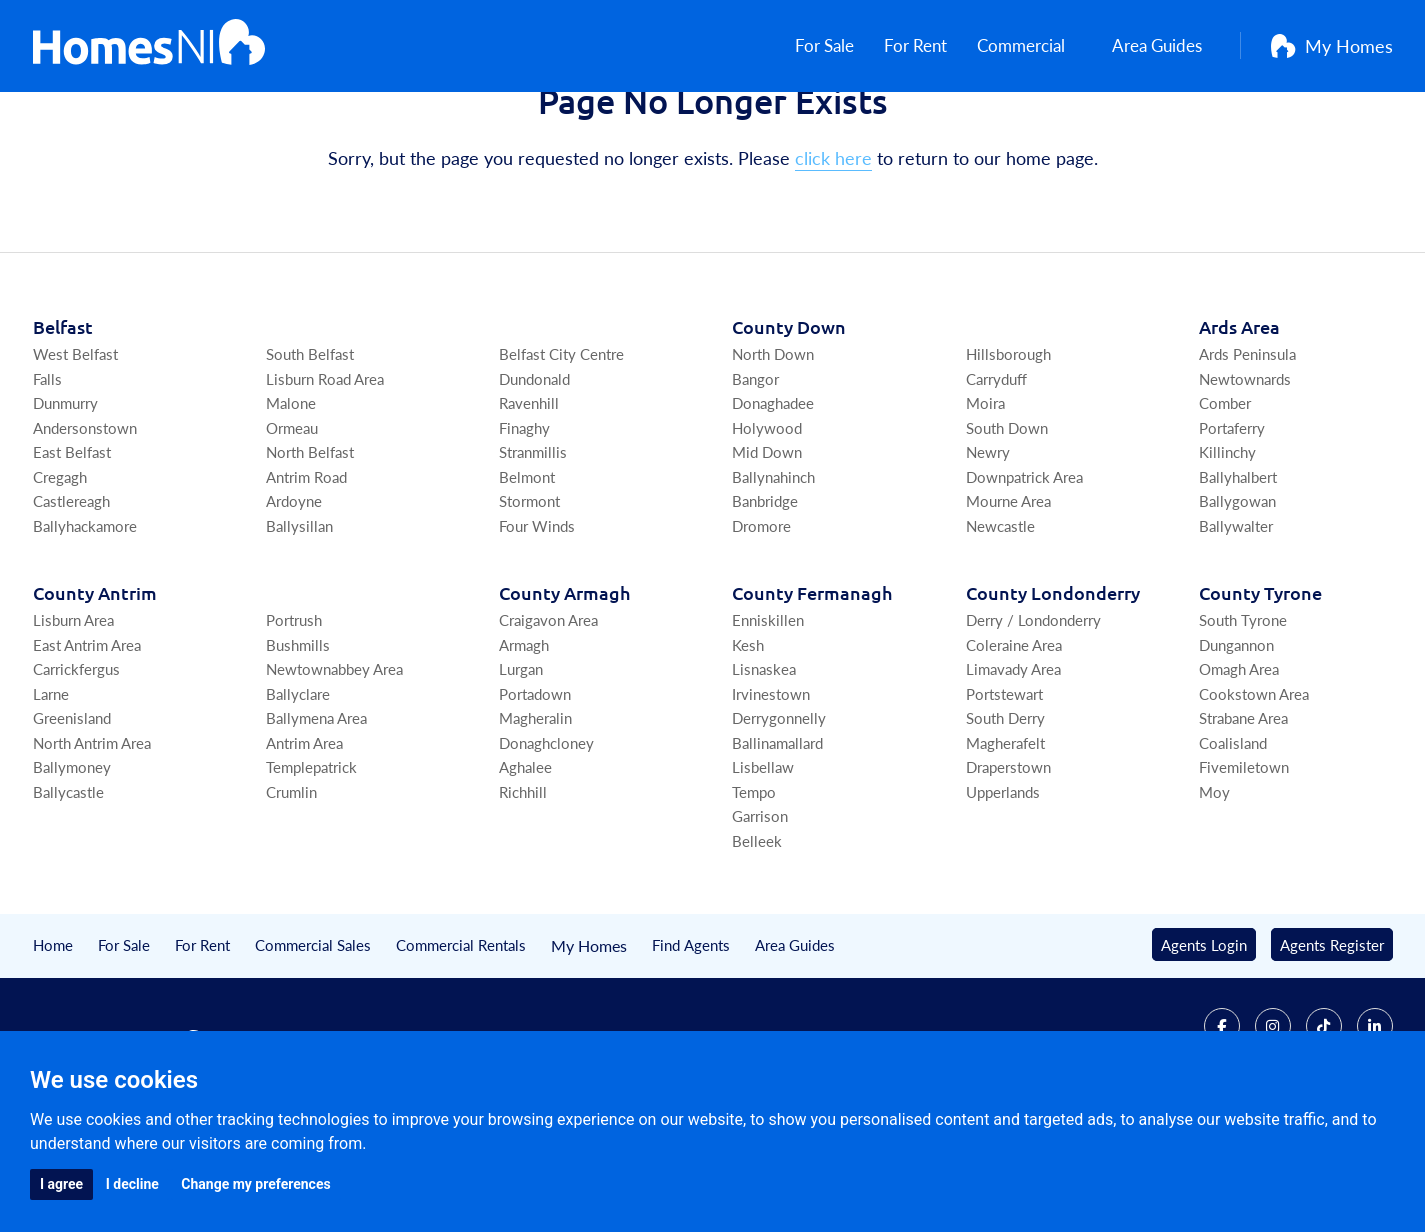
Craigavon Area (548, 719)
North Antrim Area (92, 842)
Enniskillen (768, 719)
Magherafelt (1005, 842)
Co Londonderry (1053, 692)
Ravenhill (529, 502)
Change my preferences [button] (255, 1184)
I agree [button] (61, 1184)
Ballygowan (1237, 600)
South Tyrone (1243, 719)
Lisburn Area (73, 719)
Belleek (757, 940)
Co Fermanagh (812, 692)
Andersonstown (85, 527)
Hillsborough (1008, 453)
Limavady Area (1013, 768)
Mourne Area (1008, 600)
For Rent (923, 50)
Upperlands (1003, 891)
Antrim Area (304, 842)
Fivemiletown (1244, 866)
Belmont (527, 576)
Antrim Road (306, 576)
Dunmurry (65, 502)
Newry (988, 551)
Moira (985, 502)
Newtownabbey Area (334, 768)
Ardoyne (294, 600)
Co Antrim (95, 692)
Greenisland (72, 817)
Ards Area (1239, 426)
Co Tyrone (1260, 692)
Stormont (529, 600)
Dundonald (534, 478)
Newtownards (1245, 478)
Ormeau (292, 527)
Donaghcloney (546, 842)
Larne (51, 793)
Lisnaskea (764, 768)
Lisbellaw (763, 866)
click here (833, 257)
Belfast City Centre (561, 453)
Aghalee (525, 866)
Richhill (523, 891)
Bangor (755, 478)
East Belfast (72, 551)
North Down (773, 453)
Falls (47, 478)
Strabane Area (1243, 817)
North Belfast (310, 551)
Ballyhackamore (85, 625)
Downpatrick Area (1024, 576)
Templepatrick (311, 866)
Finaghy (524, 527)
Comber (1225, 502)
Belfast (63, 426)
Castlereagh (71, 600)
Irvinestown (771, 793)
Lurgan (521, 768)
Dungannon (1236, 744)
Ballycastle (68, 891)
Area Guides (1161, 50)
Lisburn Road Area (325, 478)
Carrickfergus (76, 768)
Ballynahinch (773, 576)
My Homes (1332, 50)
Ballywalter (1236, 625)
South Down (1007, 527)
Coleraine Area (1014, 744)
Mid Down (767, 551)
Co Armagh (564, 692)
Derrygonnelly (779, 817)
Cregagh (60, 576)
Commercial (1034, 50)
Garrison (760, 915)
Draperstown (1008, 866)
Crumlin (291, 891)
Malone (291, 502)
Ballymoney (72, 866)
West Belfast (75, 453)
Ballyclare (298, 793)
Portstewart (1004, 793)
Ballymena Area (316, 817)
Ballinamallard (777, 842)
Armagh (524, 744)
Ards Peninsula (1247, 453)
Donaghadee (773, 502)
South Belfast (310, 453)
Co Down (789, 426)
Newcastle (1000, 625)
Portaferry (1232, 527)
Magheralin (535, 817)
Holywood (767, 527)
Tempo (754, 891)
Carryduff (996, 478)
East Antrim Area (87, 744)
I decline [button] (132, 1184)
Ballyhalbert (1238, 576)
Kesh (748, 744)
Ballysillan (299, 625)
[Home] (149, 50)
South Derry (1005, 817)
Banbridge (765, 600)
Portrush (294, 719)
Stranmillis (533, 551)
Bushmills (298, 744)
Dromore (761, 625)
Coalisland (1233, 842)
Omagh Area (1239, 768)
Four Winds (537, 625)
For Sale (828, 50)
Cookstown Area (1254, 793)
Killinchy (1227, 551)
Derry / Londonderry (1033, 719)
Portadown (535, 793)
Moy (1214, 891)
